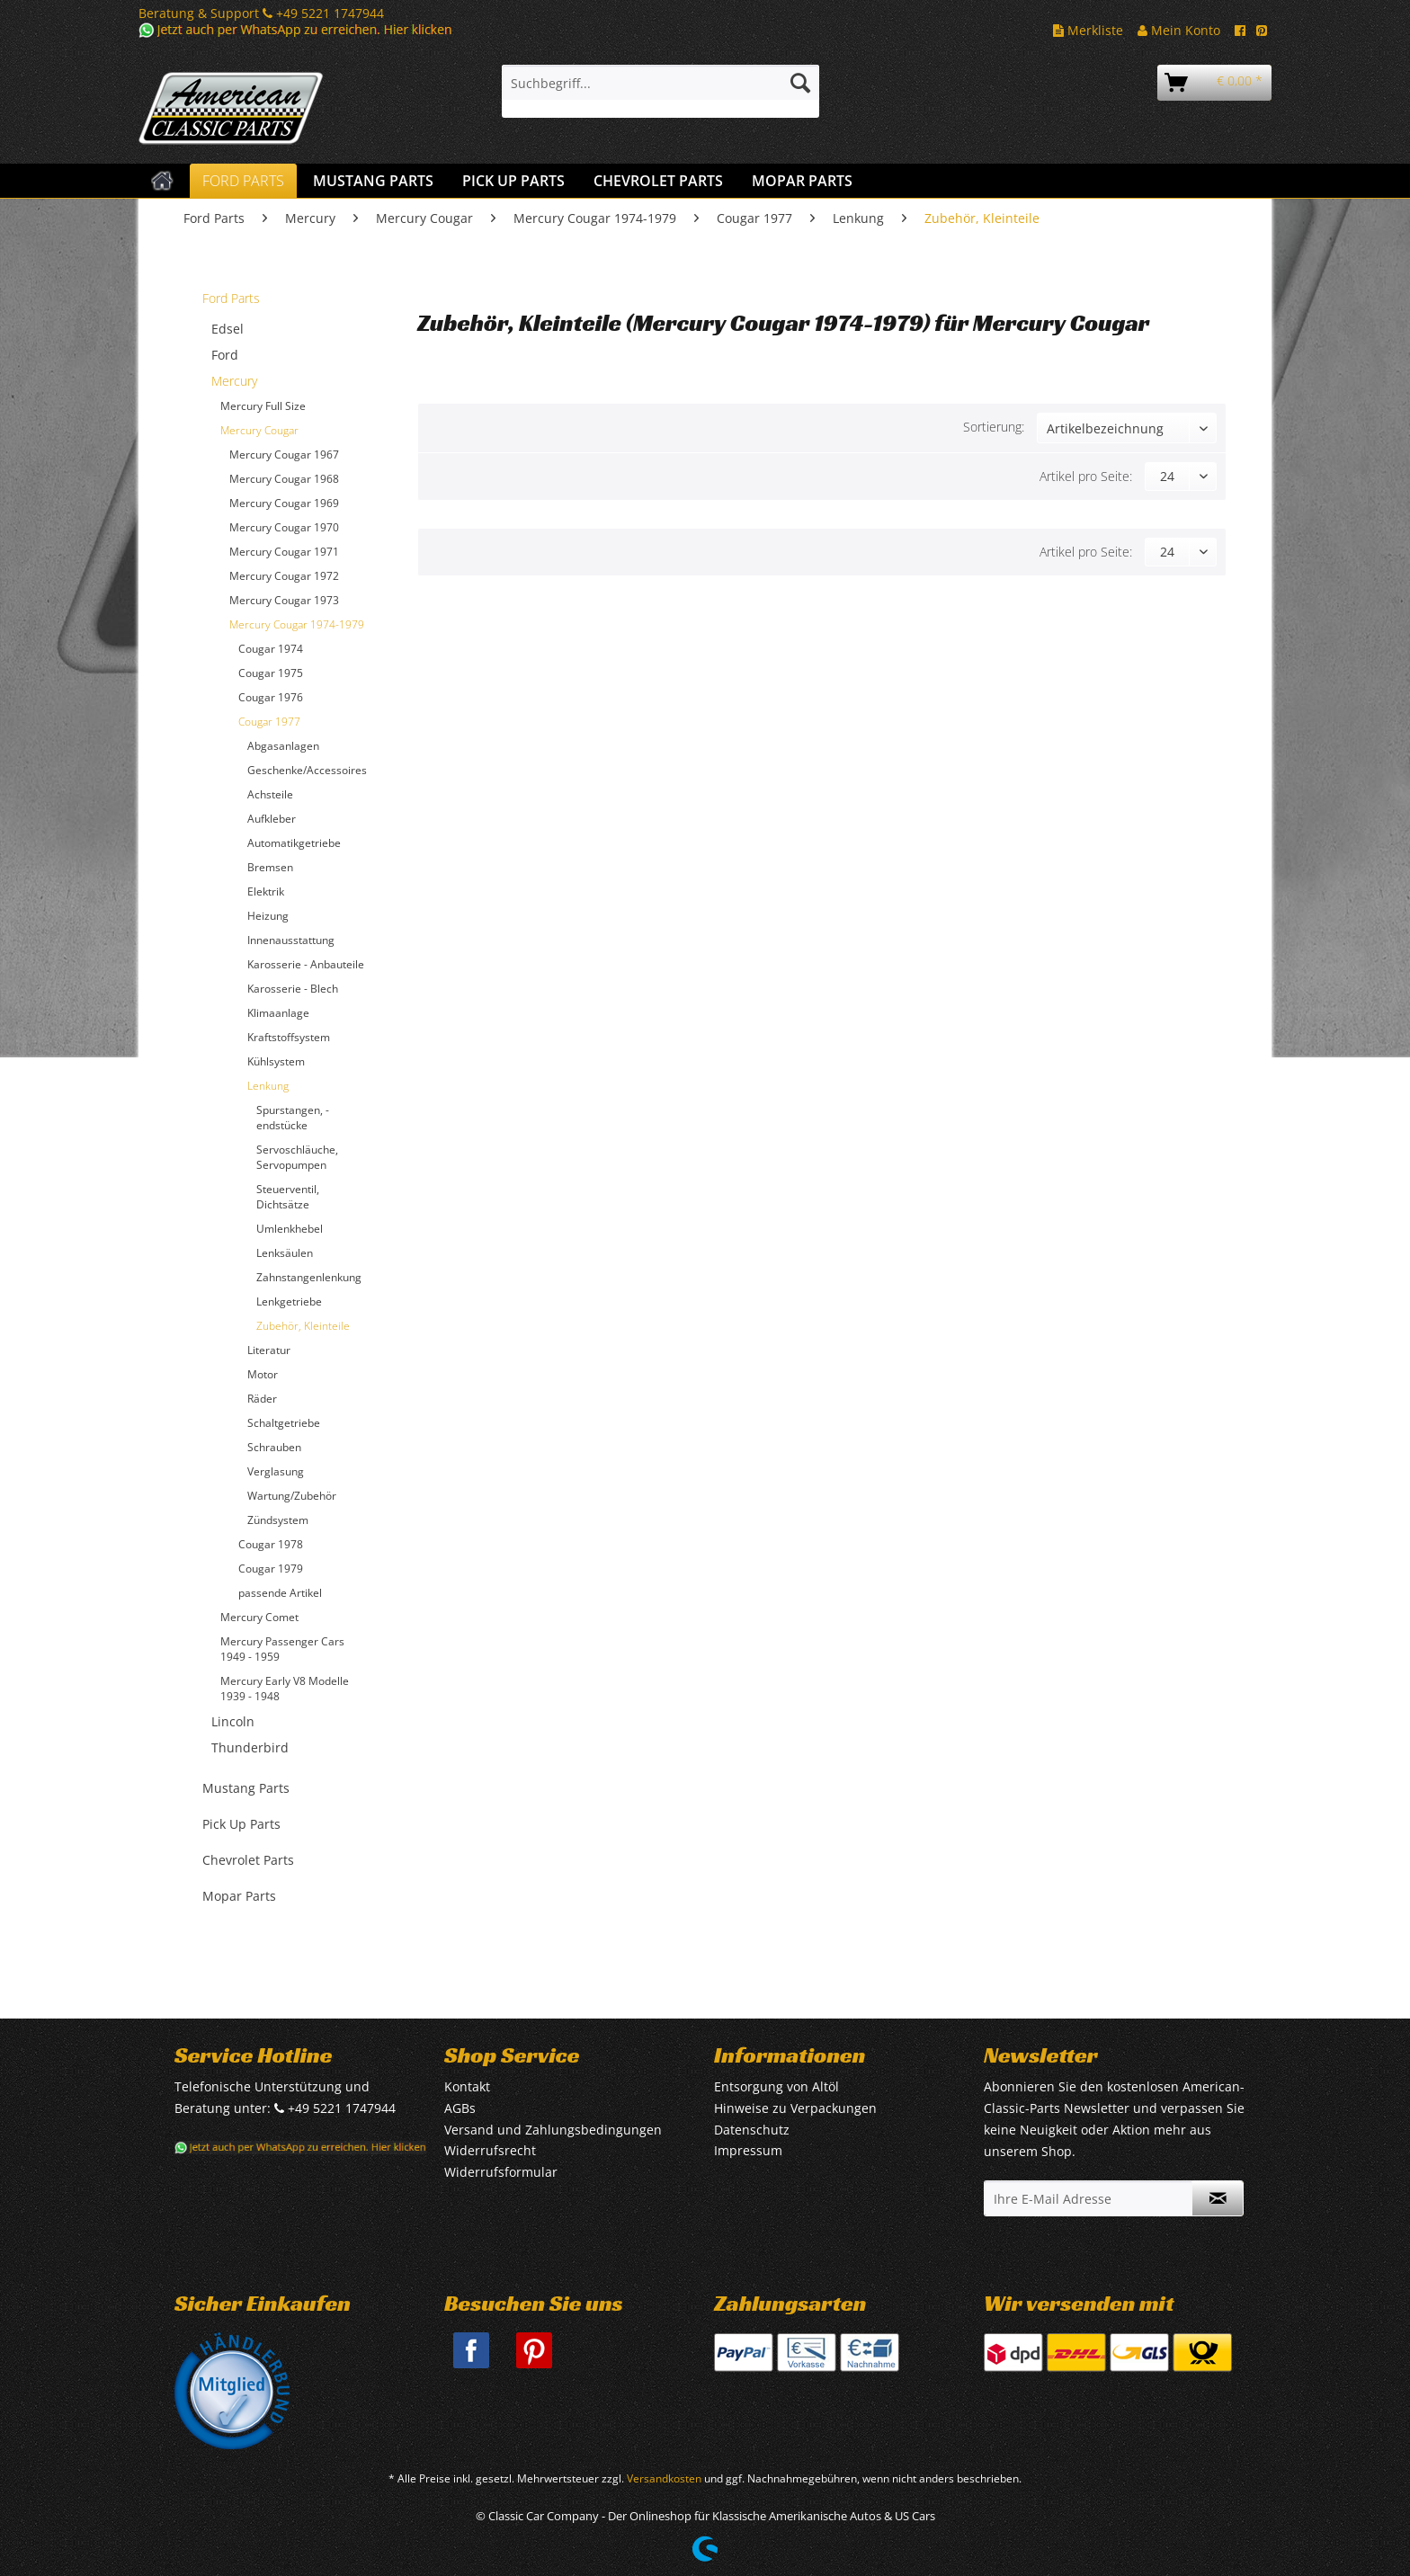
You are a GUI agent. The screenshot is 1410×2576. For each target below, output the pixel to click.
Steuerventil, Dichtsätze (287, 1196)
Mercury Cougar (259, 430)
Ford (224, 354)
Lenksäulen (284, 1253)
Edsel (227, 328)
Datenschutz (752, 2129)
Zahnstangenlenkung (308, 1277)
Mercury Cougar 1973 (284, 600)
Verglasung (275, 1471)
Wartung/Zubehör (291, 1495)
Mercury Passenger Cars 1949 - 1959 (282, 1649)
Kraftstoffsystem (288, 1037)
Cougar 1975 (270, 673)
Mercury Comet (259, 1617)
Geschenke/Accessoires (307, 770)
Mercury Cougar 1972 (284, 576)
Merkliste (1088, 30)
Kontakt (467, 2086)
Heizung (268, 915)
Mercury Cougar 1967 (284, 454)
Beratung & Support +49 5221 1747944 (261, 13)
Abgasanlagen (283, 745)
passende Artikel (280, 1592)
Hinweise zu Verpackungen (795, 2108)
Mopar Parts (239, 1895)
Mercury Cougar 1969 (284, 503)
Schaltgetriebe (283, 1423)
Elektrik (265, 891)
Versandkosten (664, 2478)
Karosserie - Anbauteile (305, 964)
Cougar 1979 (270, 1568)
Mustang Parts (246, 1787)
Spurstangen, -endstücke (292, 1117)
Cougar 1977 (269, 721)
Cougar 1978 (270, 1544)
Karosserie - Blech (292, 988)
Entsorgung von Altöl (776, 2086)
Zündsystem (277, 1520)
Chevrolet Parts (248, 1859)
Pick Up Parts (241, 1823)
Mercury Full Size (263, 406)
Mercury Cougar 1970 (284, 527)
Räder (262, 1398)
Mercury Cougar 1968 (284, 478)
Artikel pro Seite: (1086, 476)
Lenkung (268, 1085)
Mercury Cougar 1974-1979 (296, 624)
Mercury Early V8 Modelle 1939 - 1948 (284, 1688)
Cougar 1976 (270, 697)
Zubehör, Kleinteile (303, 1325)
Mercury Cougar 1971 (284, 551)
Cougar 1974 (270, 648)
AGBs (460, 2108)
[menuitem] (660, 91)
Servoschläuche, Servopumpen (297, 1157)
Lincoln (232, 1721)
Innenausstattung (291, 940)
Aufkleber (271, 818)
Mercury (234, 380)
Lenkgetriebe (289, 1301)
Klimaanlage (278, 1013)
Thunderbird (250, 1747)
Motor (262, 1374)
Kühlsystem (276, 1061)
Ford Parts (231, 298)
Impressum (748, 2150)
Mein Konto (1179, 30)
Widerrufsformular (501, 2171)
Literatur (268, 1350)
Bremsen (270, 867)
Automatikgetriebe (294, 843)
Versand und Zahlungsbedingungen (553, 2129)
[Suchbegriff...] (660, 83)
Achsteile (270, 794)
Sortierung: (993, 426)
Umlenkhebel (289, 1228)
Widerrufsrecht (490, 2150)
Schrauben (274, 1447)
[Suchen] (800, 83)
